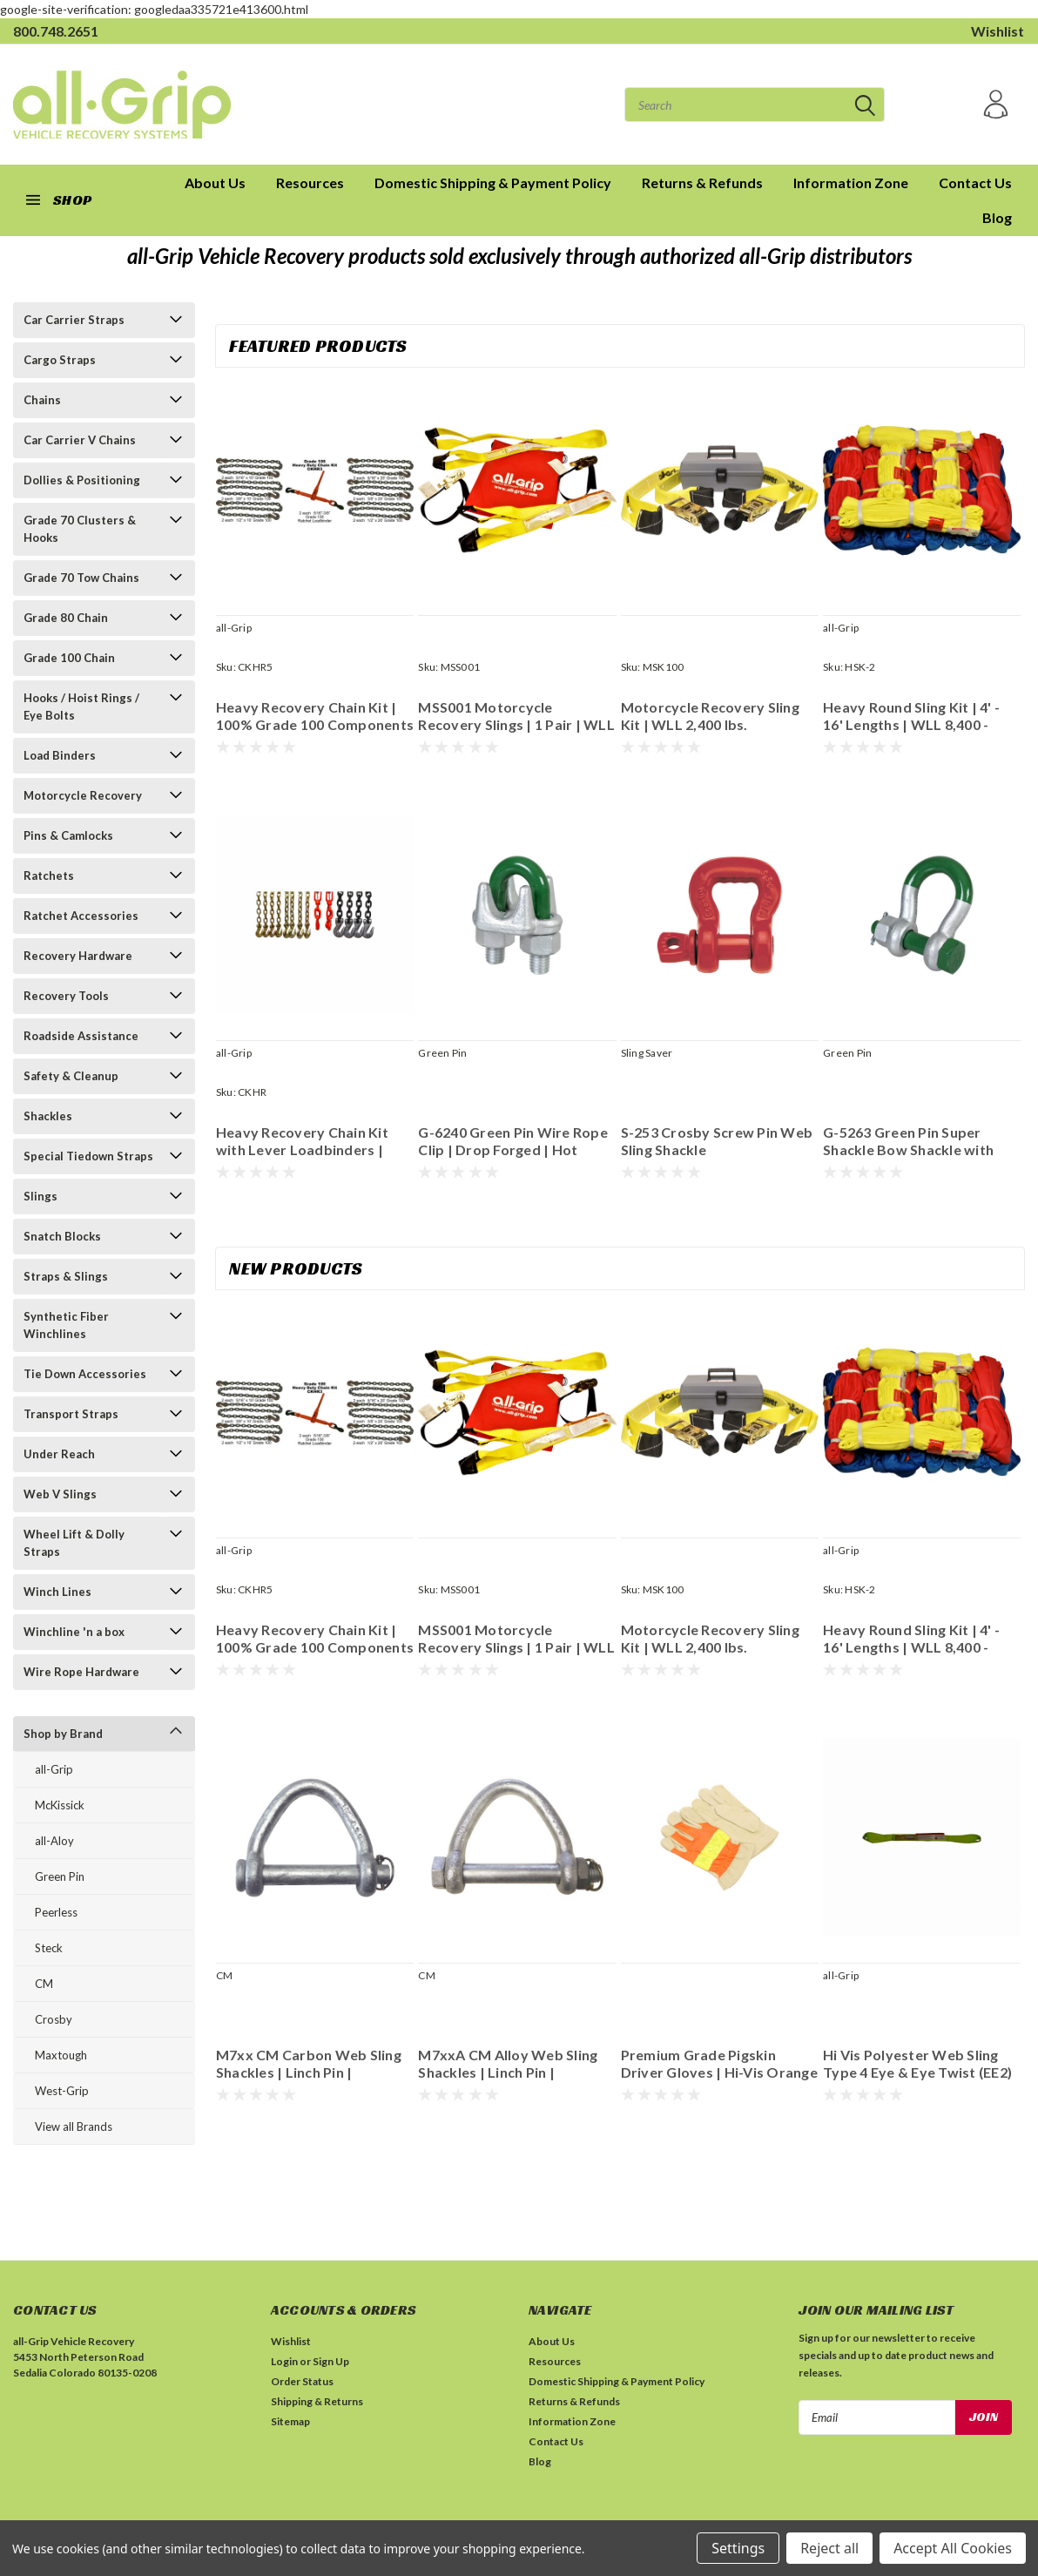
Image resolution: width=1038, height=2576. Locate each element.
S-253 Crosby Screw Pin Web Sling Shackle (717, 1141)
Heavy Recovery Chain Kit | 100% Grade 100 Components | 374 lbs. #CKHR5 (315, 716)
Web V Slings (60, 1494)
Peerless (56, 1912)
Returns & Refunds (702, 182)
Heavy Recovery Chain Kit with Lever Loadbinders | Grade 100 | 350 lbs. (302, 1141)
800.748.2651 (55, 31)
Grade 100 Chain (69, 658)
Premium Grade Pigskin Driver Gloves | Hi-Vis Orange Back (719, 2063)
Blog (997, 217)
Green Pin (59, 1876)
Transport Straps (71, 1414)
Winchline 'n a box (74, 1632)
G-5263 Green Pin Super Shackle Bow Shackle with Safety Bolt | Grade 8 (908, 1141)
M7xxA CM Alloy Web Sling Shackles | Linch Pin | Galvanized (507, 2063)
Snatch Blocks (62, 1236)
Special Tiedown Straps (88, 1156)
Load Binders (60, 755)
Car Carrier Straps (74, 320)
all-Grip (54, 1769)
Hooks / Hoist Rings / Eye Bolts (81, 706)
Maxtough (61, 2055)
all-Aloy (54, 1841)
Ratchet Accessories (81, 916)
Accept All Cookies (952, 2548)
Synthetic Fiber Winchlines (66, 1325)
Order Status (302, 2381)
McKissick (59, 1805)
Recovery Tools (66, 996)
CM (44, 1984)
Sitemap (290, 2421)
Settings (738, 2548)
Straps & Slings (66, 1276)
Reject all (829, 2548)
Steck (49, 1948)
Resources (310, 182)
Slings (40, 1196)
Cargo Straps (60, 360)
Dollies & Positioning (82, 480)
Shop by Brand (63, 1734)
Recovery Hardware (78, 956)
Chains (42, 400)
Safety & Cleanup (71, 1076)
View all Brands (73, 2126)
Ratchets (49, 875)
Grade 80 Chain (66, 618)
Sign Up (331, 2361)
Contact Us (975, 182)
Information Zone (850, 182)
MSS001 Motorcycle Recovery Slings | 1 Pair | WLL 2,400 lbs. (516, 716)
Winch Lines (57, 1592)
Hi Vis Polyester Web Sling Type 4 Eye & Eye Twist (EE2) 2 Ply (917, 2063)
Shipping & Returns (317, 2401)
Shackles (48, 1116)
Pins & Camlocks (68, 835)
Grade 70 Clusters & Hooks (80, 528)
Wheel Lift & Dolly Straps (74, 1542)
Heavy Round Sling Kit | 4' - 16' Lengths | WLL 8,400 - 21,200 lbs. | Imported (911, 716)
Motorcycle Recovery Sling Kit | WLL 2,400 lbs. (710, 716)
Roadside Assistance (81, 1036)
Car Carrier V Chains (80, 440)
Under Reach (59, 1454)
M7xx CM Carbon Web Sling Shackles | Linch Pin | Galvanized (308, 2063)
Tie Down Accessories (85, 1374)
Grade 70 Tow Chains (81, 578)
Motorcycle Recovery (83, 795)
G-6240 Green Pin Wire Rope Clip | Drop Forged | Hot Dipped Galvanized (513, 1141)
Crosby (53, 2019)
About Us (552, 2341)
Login (284, 2361)
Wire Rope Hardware (81, 1672)
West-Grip (62, 2091)
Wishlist (997, 31)
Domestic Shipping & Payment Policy (492, 182)
